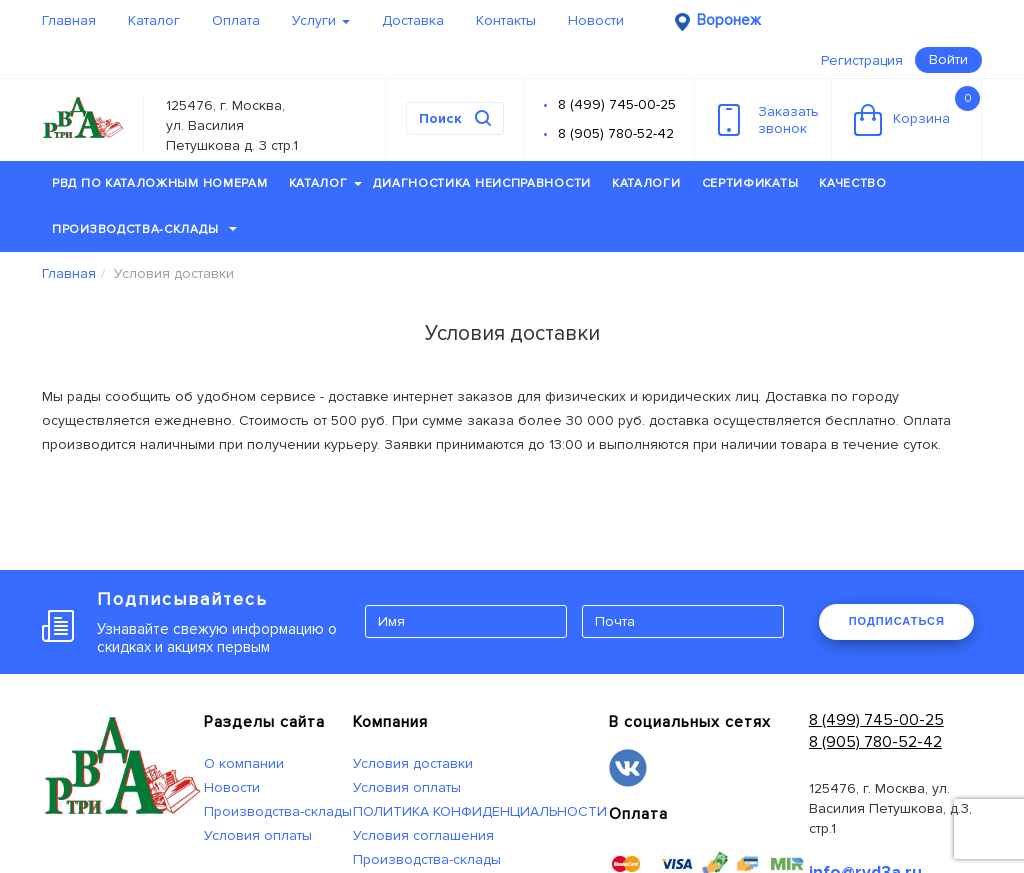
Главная (69, 20)
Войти (948, 59)
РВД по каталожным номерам (160, 183)
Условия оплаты (258, 835)
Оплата (236, 20)
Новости (596, 20)
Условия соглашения (423, 835)
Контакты (506, 20)
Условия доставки (413, 763)
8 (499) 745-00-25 (617, 104)
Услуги (321, 20)
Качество (853, 183)
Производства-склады (144, 229)
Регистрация (862, 60)
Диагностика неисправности (482, 183)
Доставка (413, 20)
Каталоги (646, 183)
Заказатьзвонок (768, 120)
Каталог (154, 20)
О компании (244, 763)
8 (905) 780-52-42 (616, 133)
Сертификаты (750, 183)
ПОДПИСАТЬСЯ (897, 621)
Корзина (917, 111)
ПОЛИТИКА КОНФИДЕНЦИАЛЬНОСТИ (480, 811)
